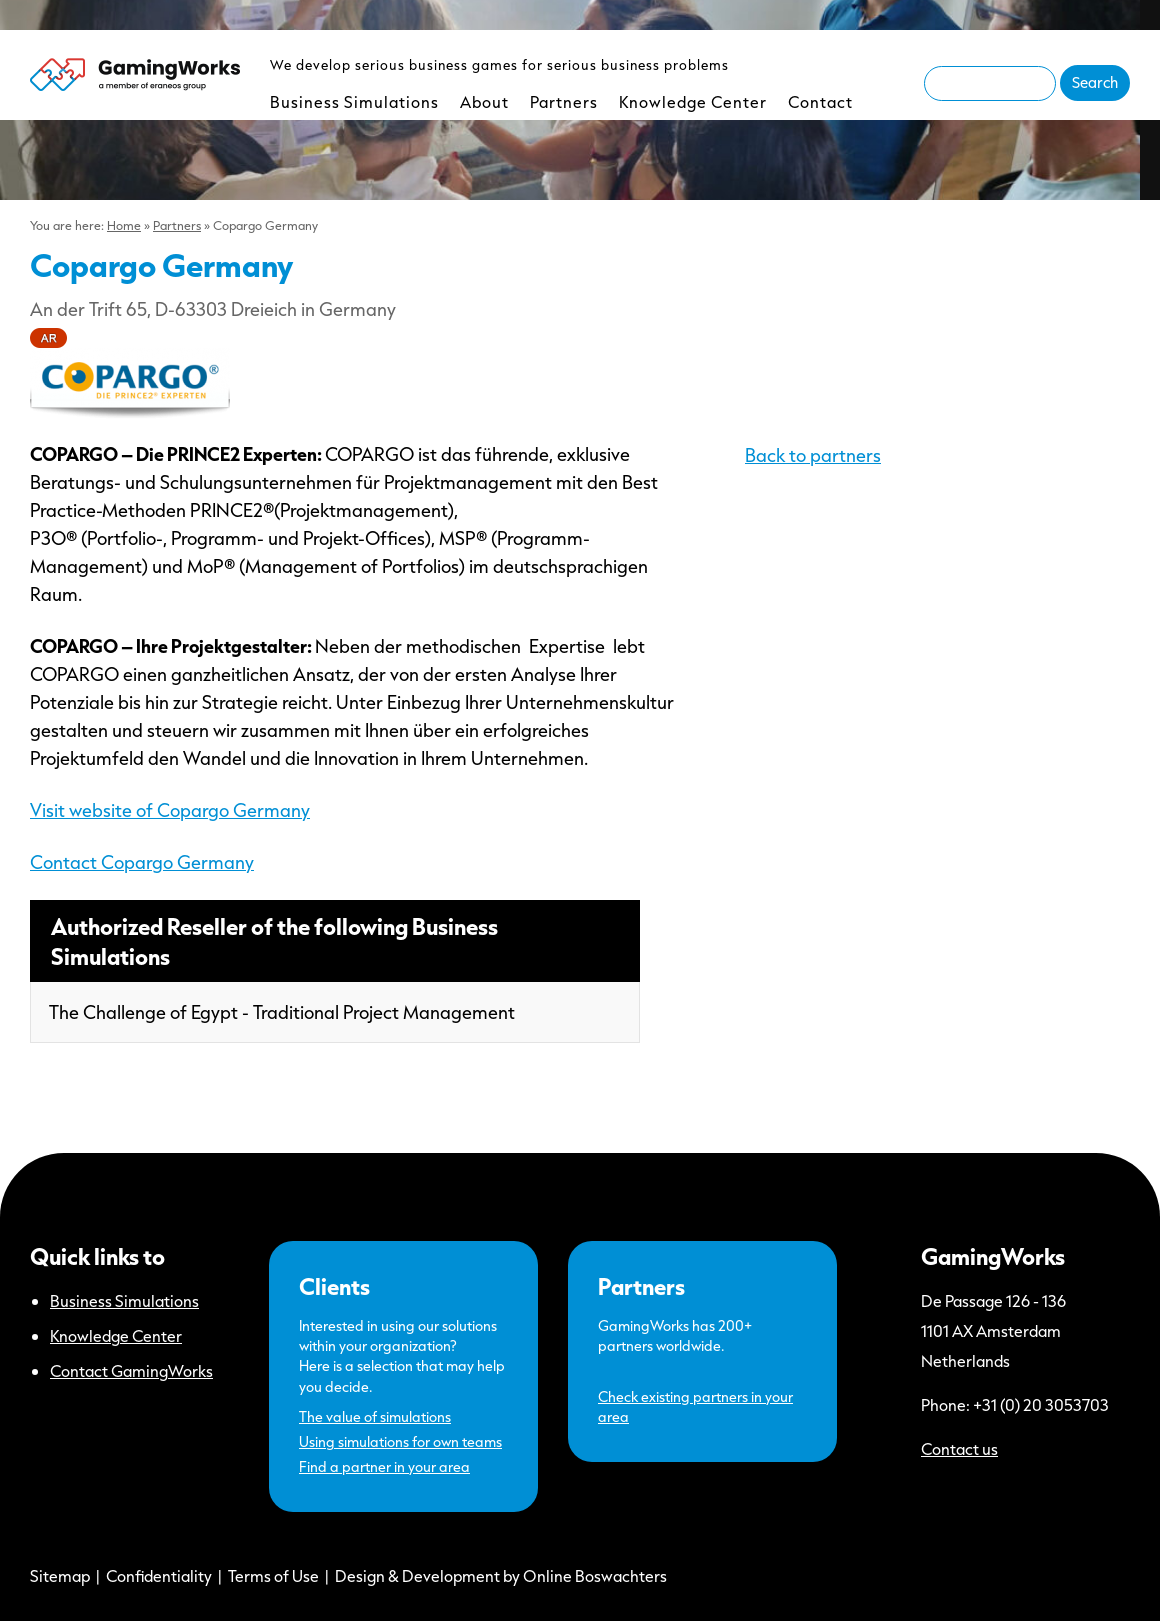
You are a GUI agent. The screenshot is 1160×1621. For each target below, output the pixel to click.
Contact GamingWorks (131, 1370)
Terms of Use (273, 1575)
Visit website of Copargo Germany (170, 810)
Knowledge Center (693, 101)
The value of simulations (375, 1416)
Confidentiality (159, 1575)
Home (124, 225)
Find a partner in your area (384, 1466)
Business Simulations (354, 101)
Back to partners (813, 455)
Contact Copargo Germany (142, 862)
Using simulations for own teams (400, 1441)
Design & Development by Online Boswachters (501, 1575)
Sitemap (60, 1575)
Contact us (959, 1448)
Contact (820, 101)
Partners (564, 101)
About (484, 101)
